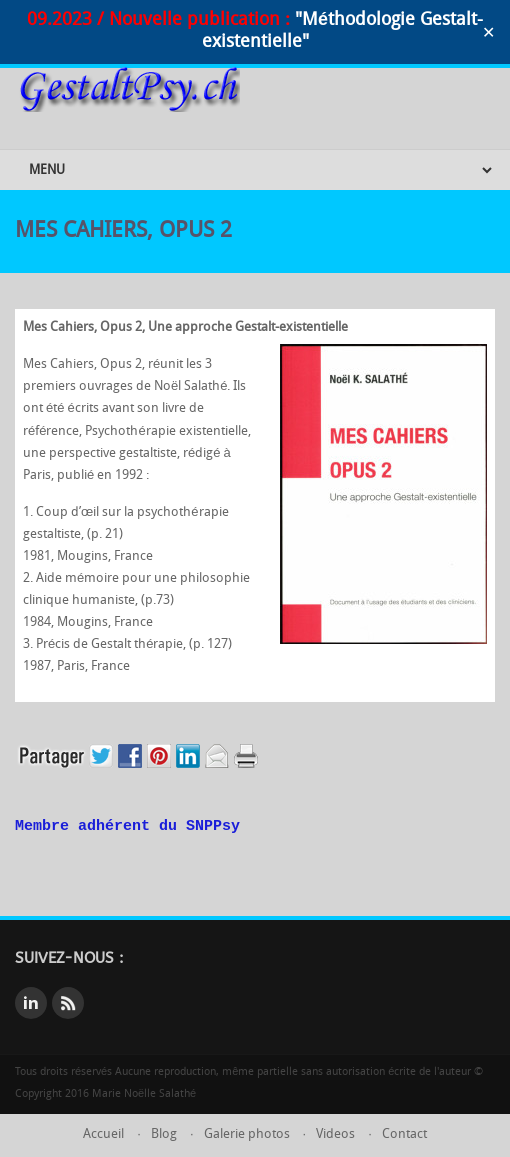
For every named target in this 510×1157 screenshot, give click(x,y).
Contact (404, 1134)
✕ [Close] (488, 32)
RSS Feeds (68, 1003)
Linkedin (31, 1003)
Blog (164, 1134)
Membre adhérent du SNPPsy (127, 827)
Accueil (103, 1134)
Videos (335, 1134)
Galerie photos (247, 1134)
